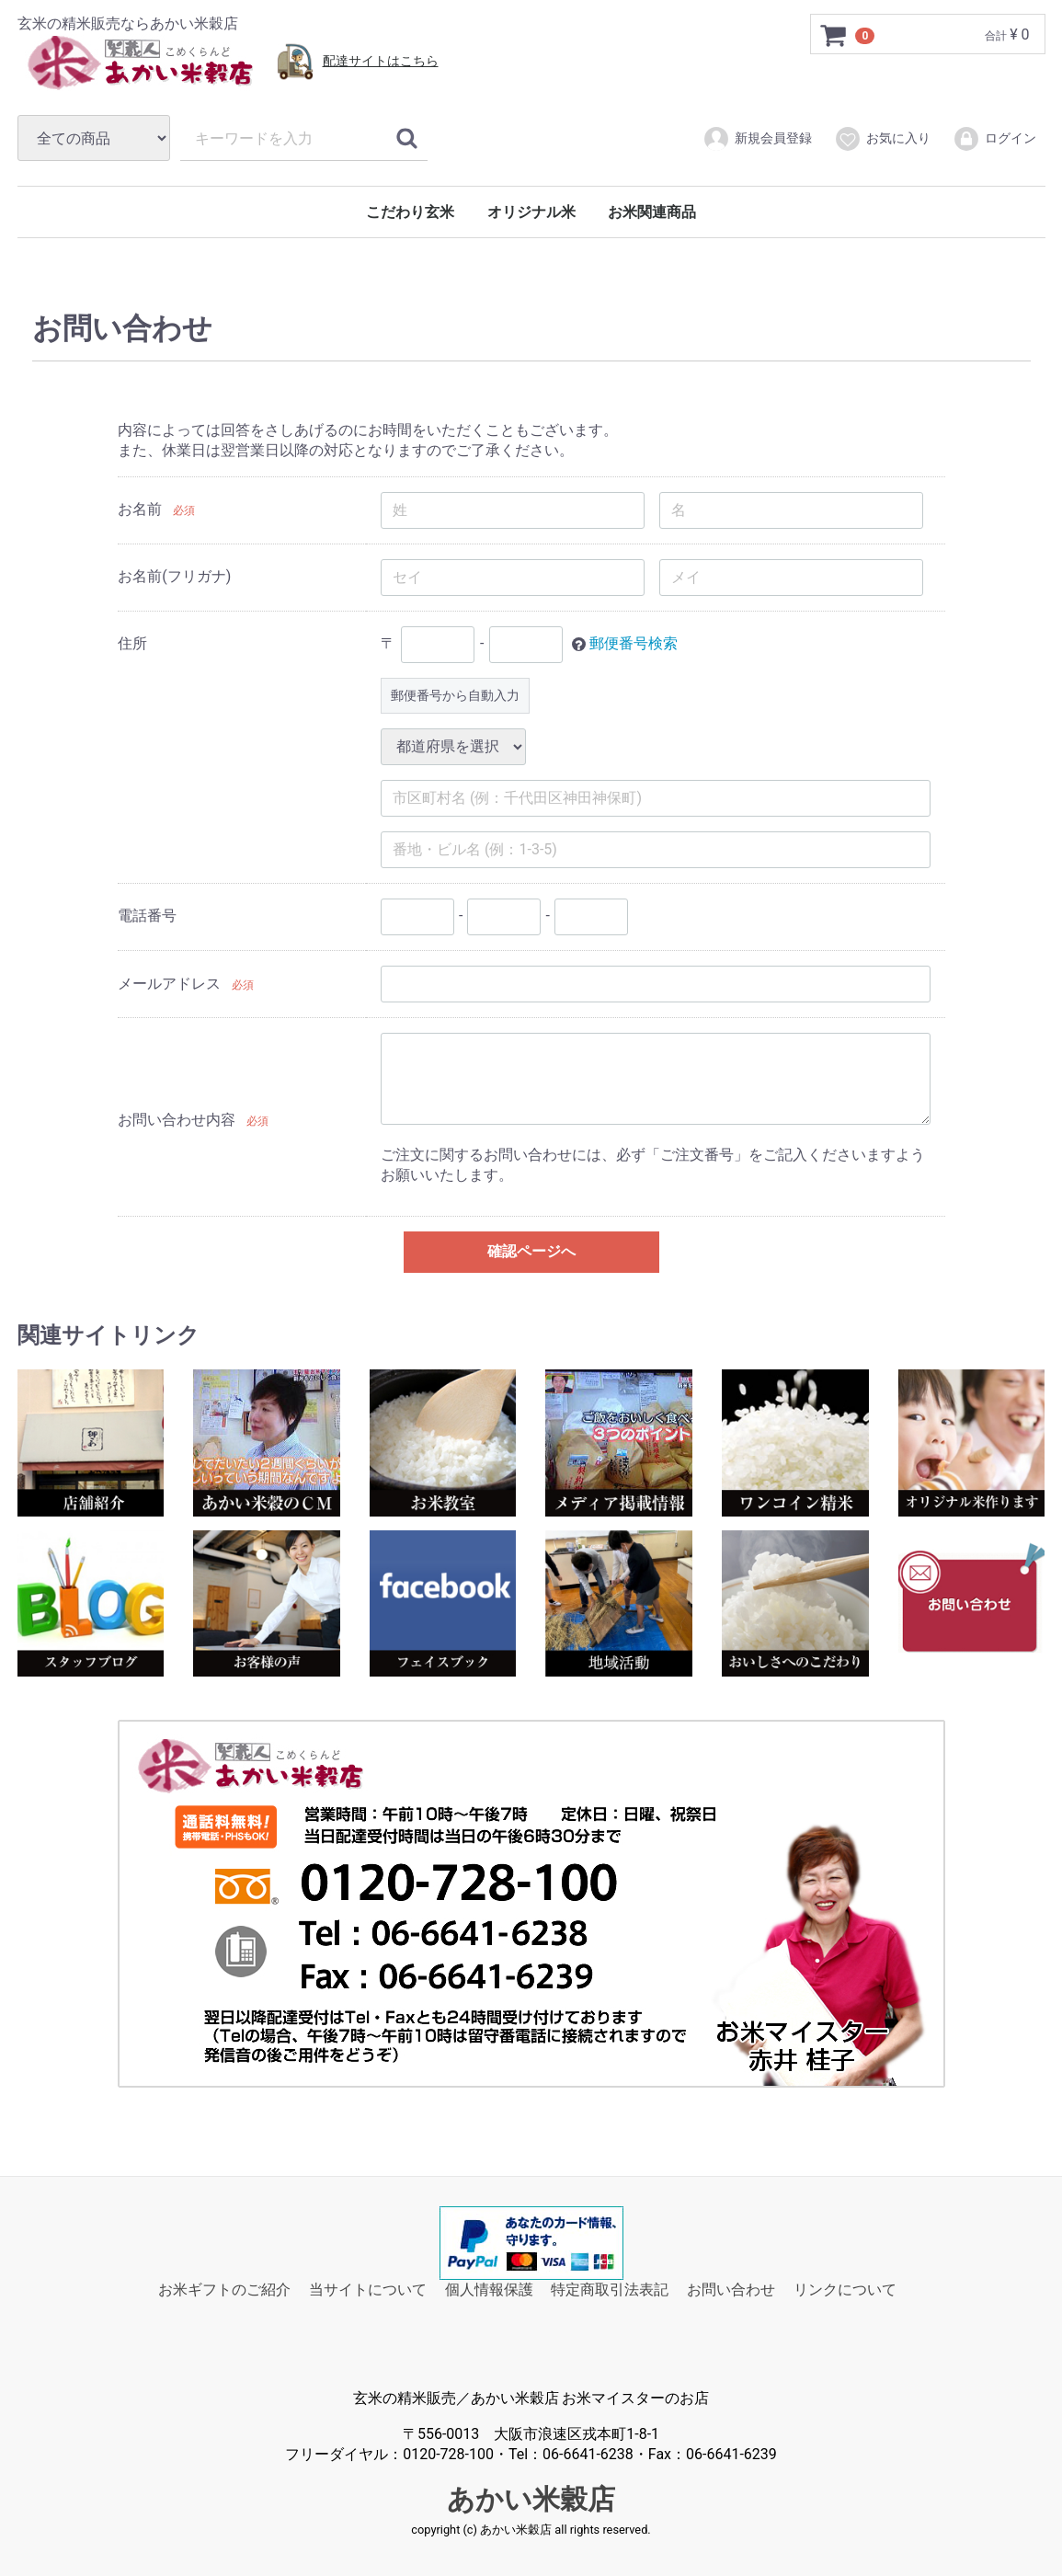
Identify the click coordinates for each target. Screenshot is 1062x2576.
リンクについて (845, 2289)
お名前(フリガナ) (174, 576)
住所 (132, 643)
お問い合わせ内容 (176, 1119)
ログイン (994, 139)
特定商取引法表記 (609, 2289)
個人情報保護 (489, 2289)
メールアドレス (169, 983)
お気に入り (882, 139)
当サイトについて (368, 2289)
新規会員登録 (757, 139)
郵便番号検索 (633, 643)
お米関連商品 (652, 212)
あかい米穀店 (531, 2499)
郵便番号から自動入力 (455, 694)
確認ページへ (530, 1251)
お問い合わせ (731, 2289)
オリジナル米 (531, 212)
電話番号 (147, 915)
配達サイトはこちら (381, 60)
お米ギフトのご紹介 (224, 2289)
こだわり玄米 (410, 212)
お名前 (140, 509)
